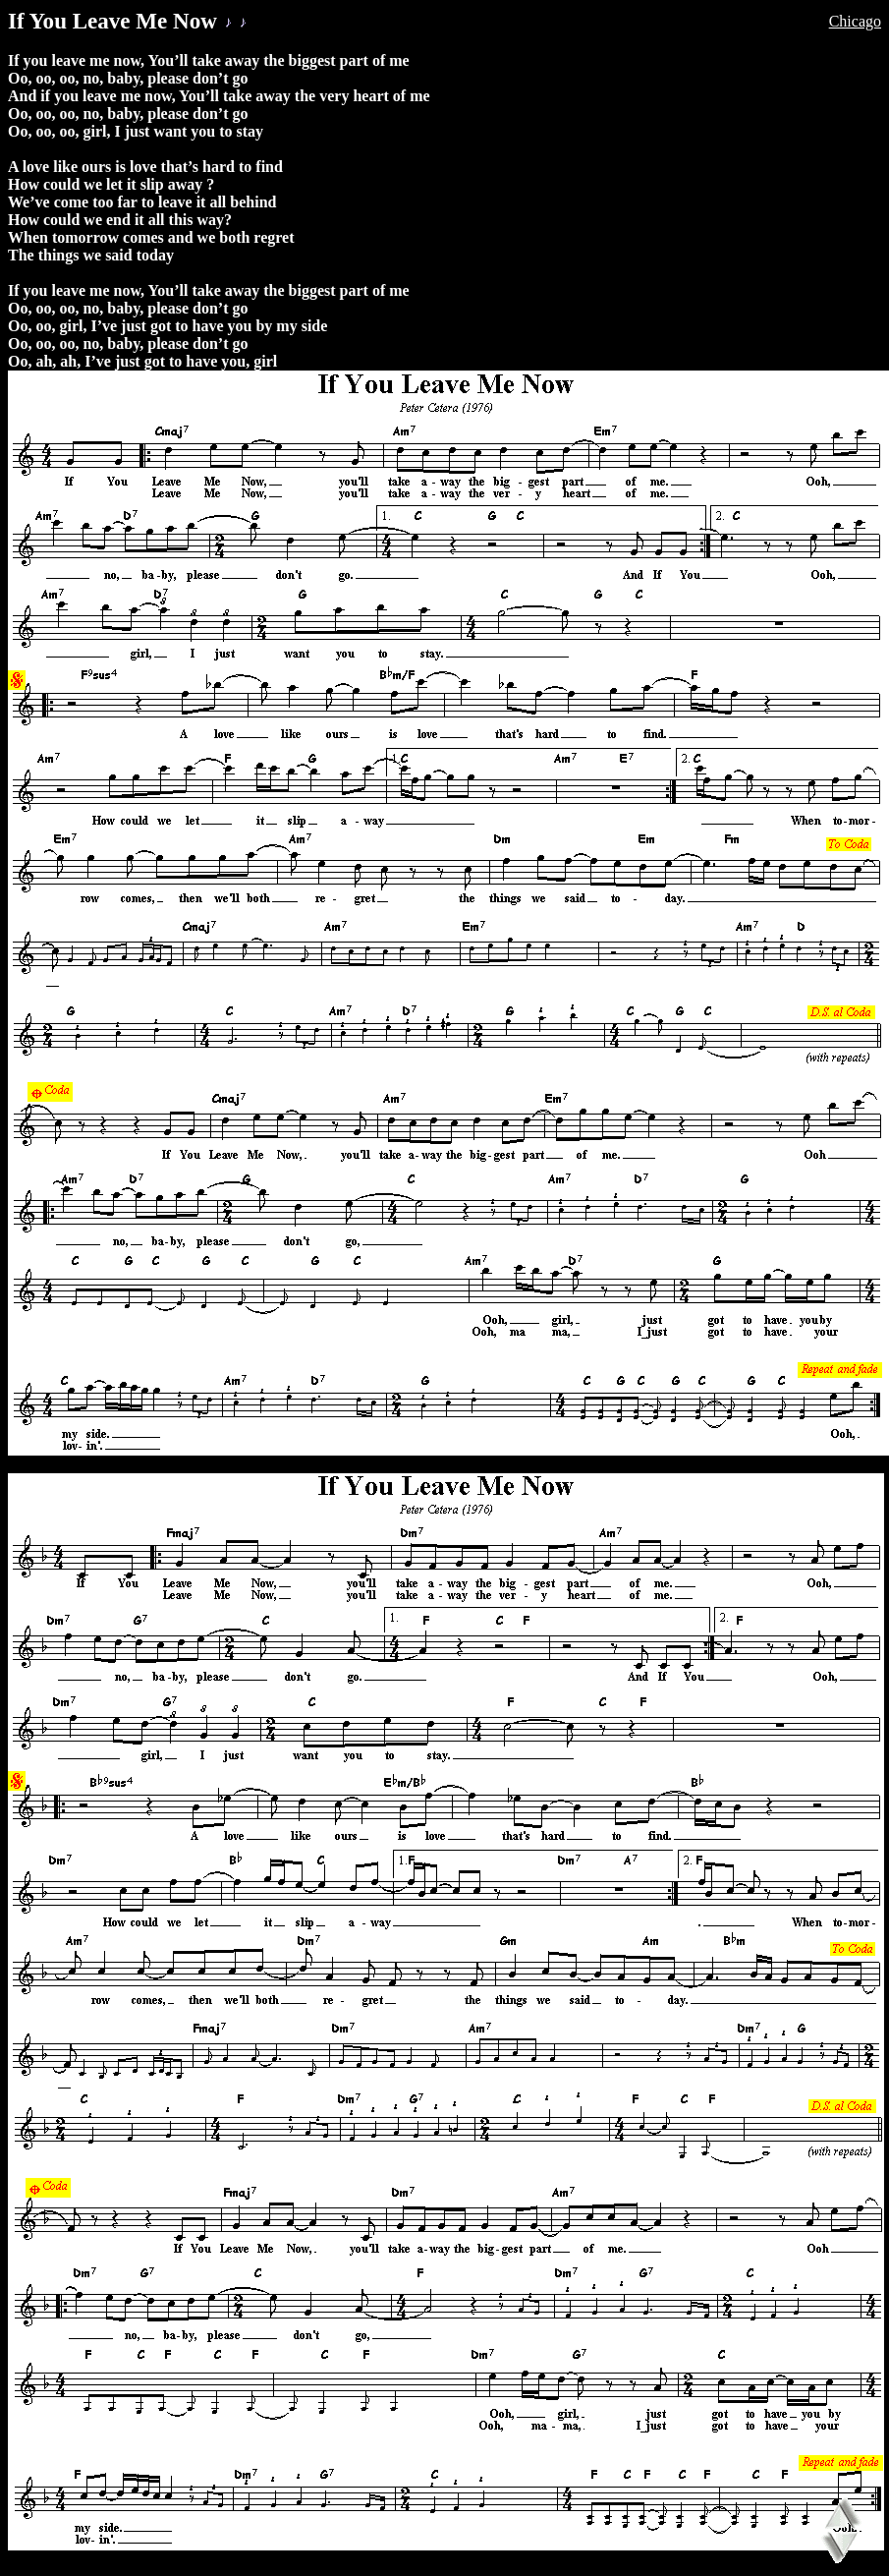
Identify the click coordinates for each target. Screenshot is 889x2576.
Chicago (855, 21)
